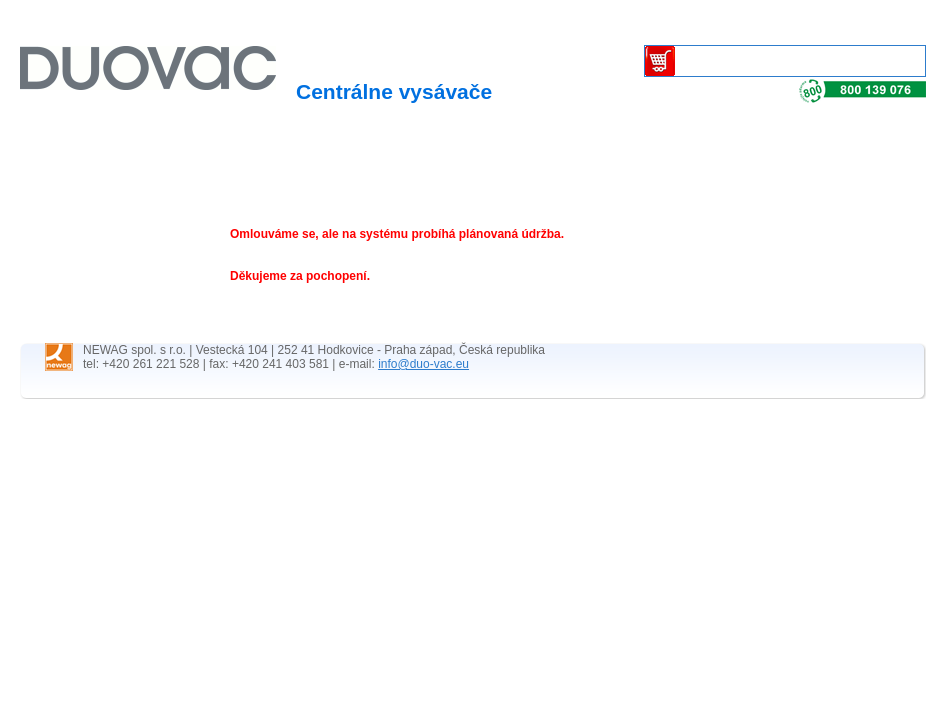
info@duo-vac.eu (423, 364)
